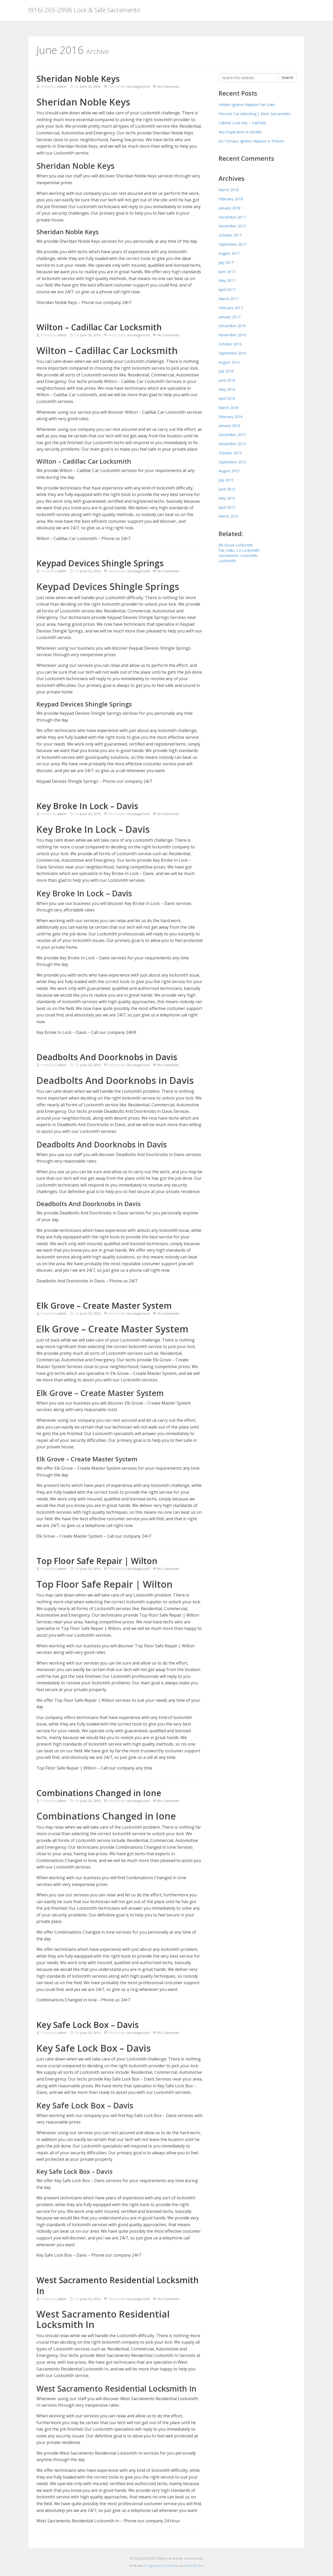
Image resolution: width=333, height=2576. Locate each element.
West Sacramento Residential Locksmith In (117, 2285)
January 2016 (229, 425)
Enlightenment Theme (161, 2565)
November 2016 (232, 334)
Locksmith (227, 560)
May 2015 (227, 498)
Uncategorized (138, 86)
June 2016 (227, 380)
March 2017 (229, 298)
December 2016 (232, 325)
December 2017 (232, 217)
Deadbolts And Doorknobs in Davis (106, 1057)
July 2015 (226, 479)
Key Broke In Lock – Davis (87, 805)
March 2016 (229, 407)
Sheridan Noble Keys (78, 78)
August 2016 (229, 362)
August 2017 (229, 253)
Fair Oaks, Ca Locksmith (239, 550)
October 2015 (230, 452)
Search (287, 77)
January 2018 (229, 208)
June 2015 (227, 489)
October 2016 (230, 344)
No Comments (166, 86)
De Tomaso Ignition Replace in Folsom (251, 141)
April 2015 (227, 507)
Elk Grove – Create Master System (104, 1305)
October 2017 (230, 235)
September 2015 (232, 462)
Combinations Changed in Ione (98, 1792)
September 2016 (232, 353)
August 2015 (229, 470)
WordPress (195, 2565)
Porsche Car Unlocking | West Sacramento (255, 113)
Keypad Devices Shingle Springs (100, 563)
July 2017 (226, 262)
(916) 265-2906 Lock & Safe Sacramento (84, 10)
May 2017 (227, 280)
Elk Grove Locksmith (236, 545)
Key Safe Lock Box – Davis (87, 2024)
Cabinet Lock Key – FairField (242, 122)
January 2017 (229, 316)
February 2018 (231, 198)
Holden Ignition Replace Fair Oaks (247, 104)
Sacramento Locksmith (238, 555)
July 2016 (226, 371)
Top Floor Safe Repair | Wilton (96, 1560)
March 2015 (229, 516)
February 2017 (231, 307)
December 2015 (232, 434)
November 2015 (232, 443)
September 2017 (232, 244)
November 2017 (232, 226)
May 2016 (227, 389)
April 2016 (227, 398)
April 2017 (227, 289)
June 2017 (227, 271)
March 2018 (229, 189)
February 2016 (231, 416)
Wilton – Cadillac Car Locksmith (99, 327)
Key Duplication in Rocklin (240, 131)
